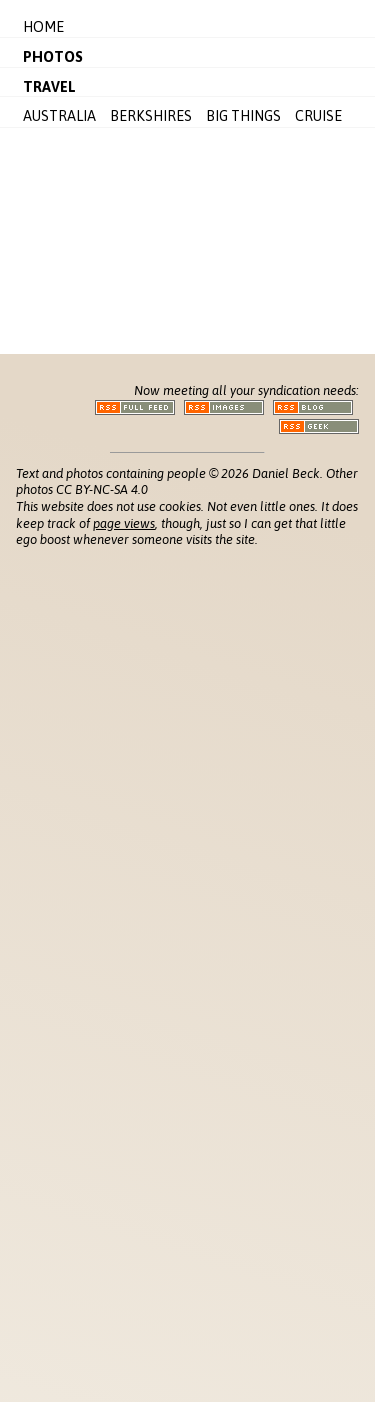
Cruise (318, 116)
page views (124, 523)
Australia (59, 116)
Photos (53, 57)
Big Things (243, 116)
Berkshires (151, 116)
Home (43, 27)
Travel (49, 87)
